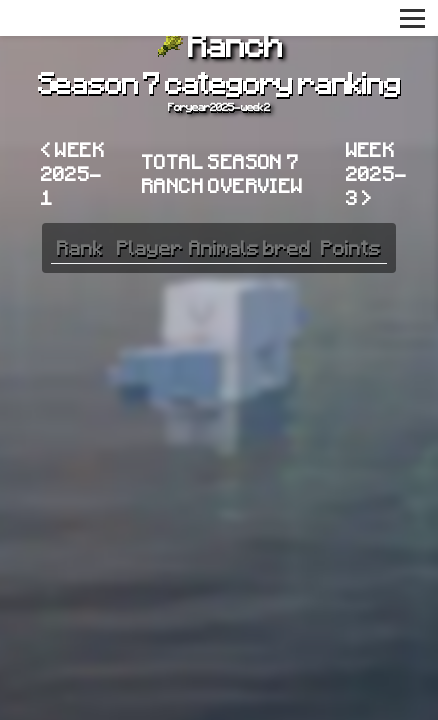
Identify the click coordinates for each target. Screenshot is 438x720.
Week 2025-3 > (377, 173)
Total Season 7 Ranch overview (223, 173)
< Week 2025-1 (73, 173)
